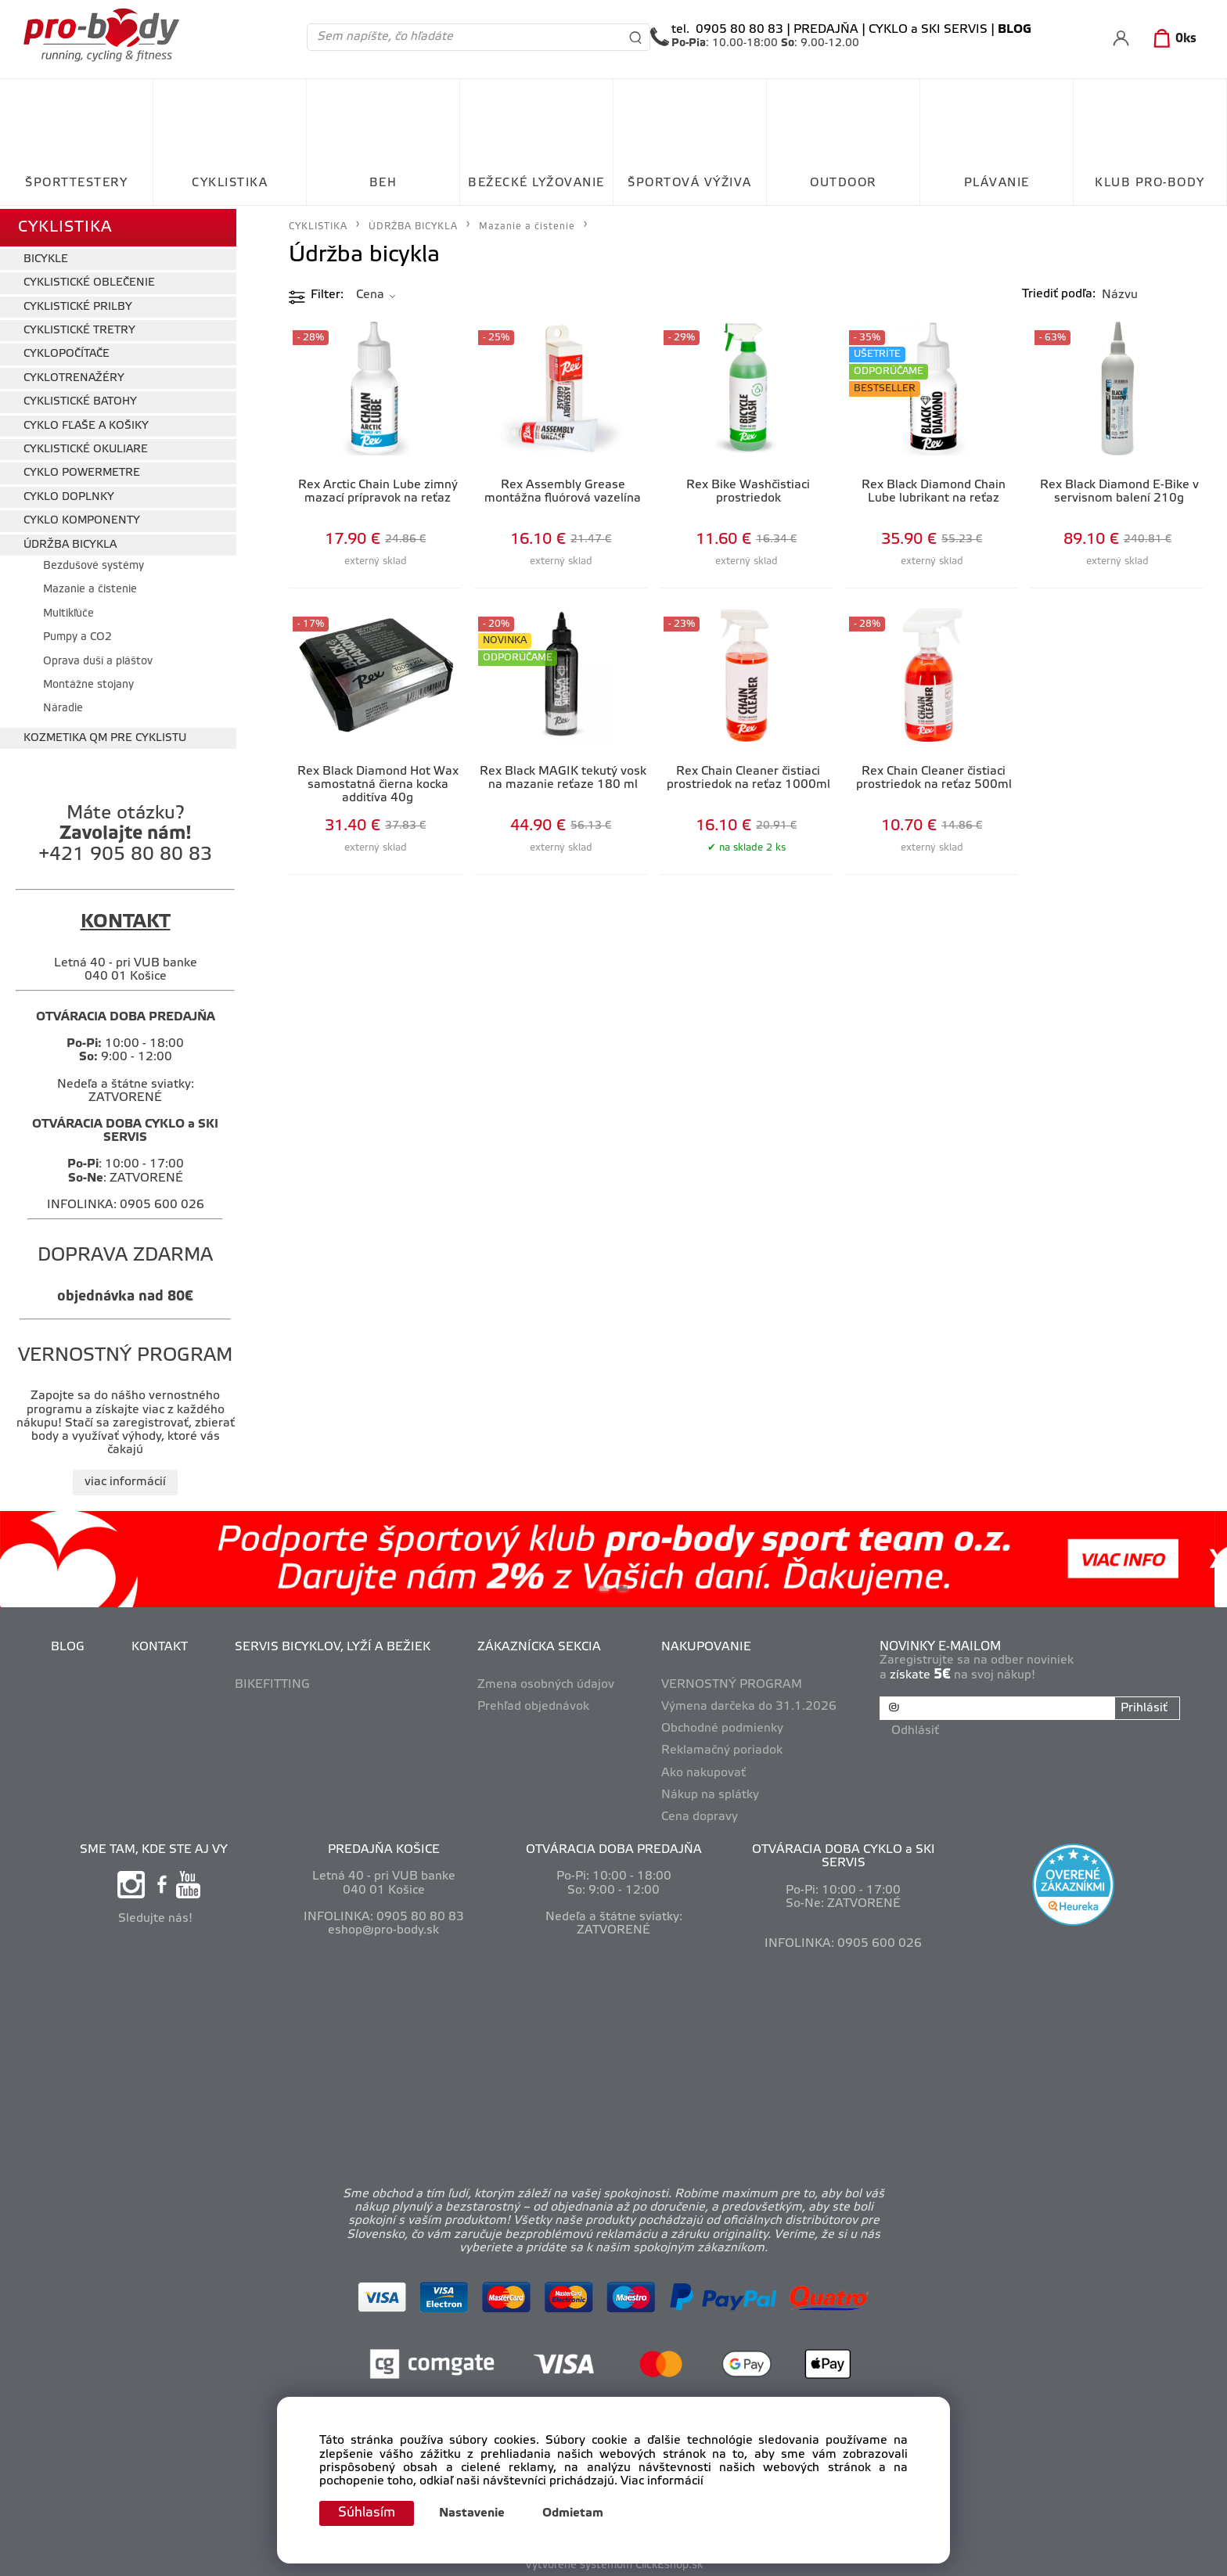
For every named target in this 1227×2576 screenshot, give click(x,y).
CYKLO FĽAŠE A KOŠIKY (86, 422)
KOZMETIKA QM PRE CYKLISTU (104, 734)
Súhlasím (368, 2513)
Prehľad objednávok (534, 1703)
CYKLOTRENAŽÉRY (73, 374)
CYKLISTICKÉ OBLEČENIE (89, 280)
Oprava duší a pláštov (98, 658)
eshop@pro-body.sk (383, 1927)
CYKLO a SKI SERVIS (928, 29)
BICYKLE (45, 256)
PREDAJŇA (825, 29)
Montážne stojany (88, 682)
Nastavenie (476, 2513)
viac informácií (125, 1478)
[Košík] (1171, 39)
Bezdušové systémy (93, 563)
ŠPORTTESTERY (76, 183)
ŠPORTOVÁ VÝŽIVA (690, 183)
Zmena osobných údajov (546, 1681)
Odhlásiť (916, 1724)
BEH (383, 183)
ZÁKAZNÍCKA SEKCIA (540, 1644)
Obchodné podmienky (723, 1725)
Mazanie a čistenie (90, 586)
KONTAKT (160, 1644)
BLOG (68, 1644)
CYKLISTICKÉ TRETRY (79, 327)
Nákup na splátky (711, 1791)
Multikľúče (68, 610)
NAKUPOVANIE (707, 1644)
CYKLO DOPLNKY (68, 493)
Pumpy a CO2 (77, 634)
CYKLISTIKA (230, 183)
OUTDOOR (843, 183)
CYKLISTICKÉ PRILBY (77, 303)
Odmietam (576, 2513)
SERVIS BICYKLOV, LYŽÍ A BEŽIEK (333, 1644)
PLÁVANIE (997, 183)
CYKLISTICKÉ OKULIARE (85, 446)
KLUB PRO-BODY (1150, 183)
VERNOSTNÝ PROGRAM (732, 1681)
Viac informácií (662, 2480)
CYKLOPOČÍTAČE (66, 351)
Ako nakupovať (704, 1769)
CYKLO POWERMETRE (81, 470)
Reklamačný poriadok (722, 1747)
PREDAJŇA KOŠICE (384, 1846)
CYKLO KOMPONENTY (81, 518)
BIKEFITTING (273, 1681)
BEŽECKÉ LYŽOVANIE (536, 183)
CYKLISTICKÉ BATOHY (80, 399)
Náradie (63, 705)
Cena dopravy (700, 1813)
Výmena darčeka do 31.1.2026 (749, 1703)
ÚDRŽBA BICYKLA (70, 541)
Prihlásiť (1143, 1704)
